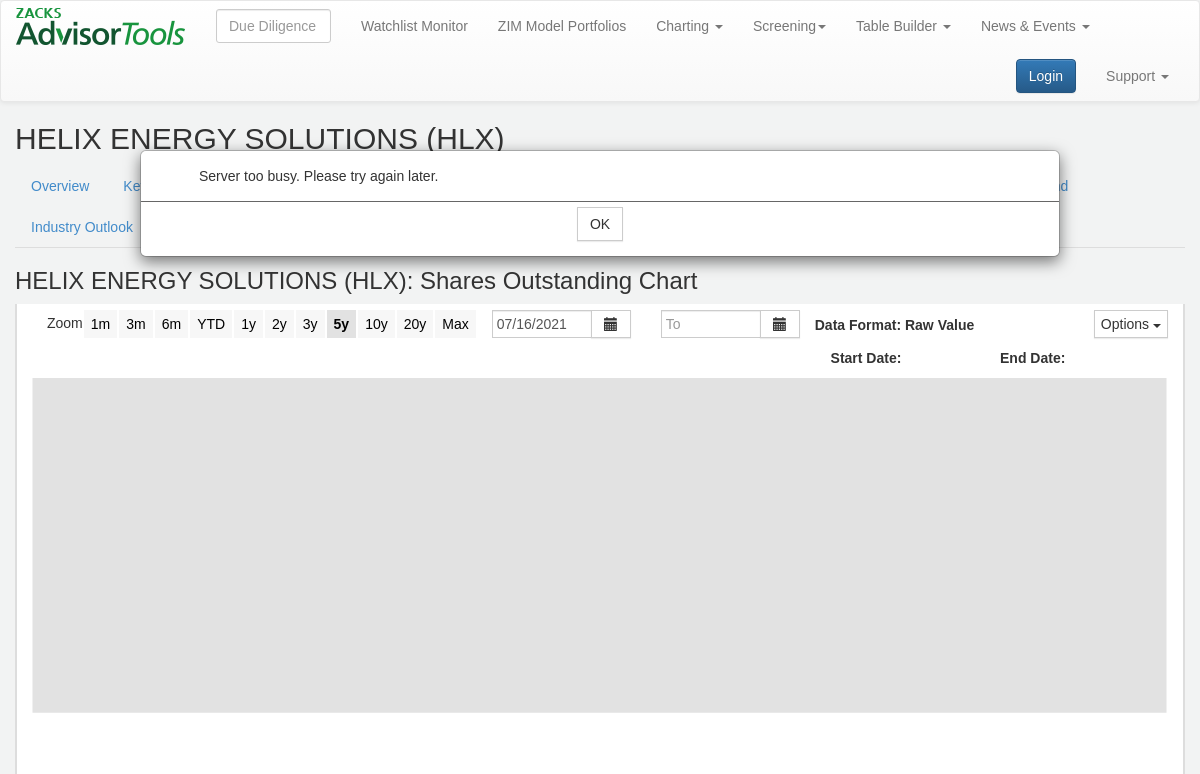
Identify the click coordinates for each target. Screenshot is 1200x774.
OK (600, 224)
